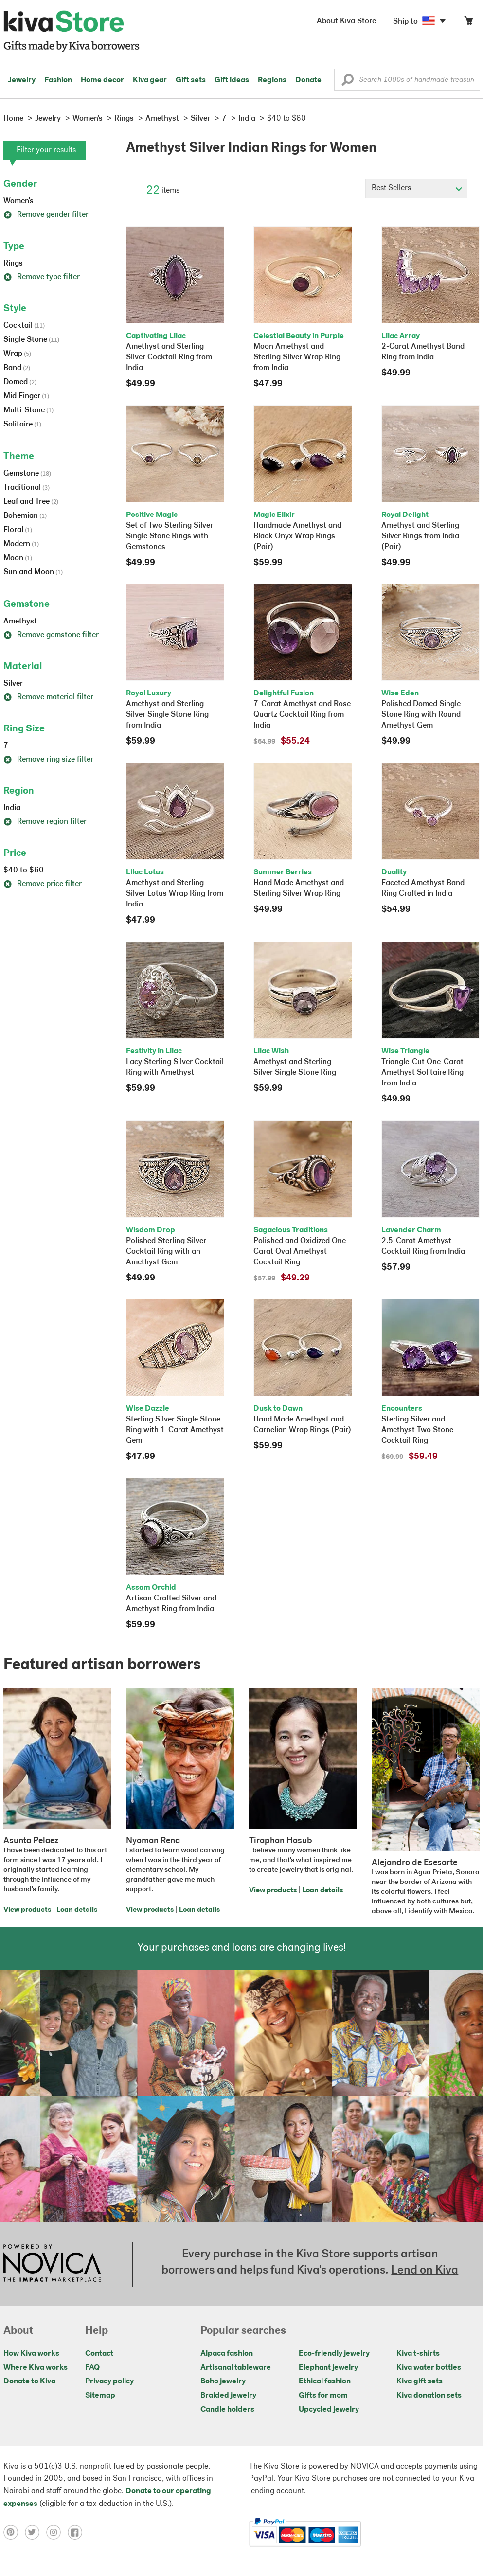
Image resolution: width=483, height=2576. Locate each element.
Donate (308, 80)
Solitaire (22, 424)
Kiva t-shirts (418, 2354)
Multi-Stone (28, 410)
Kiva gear (150, 80)
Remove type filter (41, 277)
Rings (13, 263)
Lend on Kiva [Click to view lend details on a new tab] (424, 2270)
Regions (272, 80)
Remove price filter (42, 884)
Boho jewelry (223, 2381)
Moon (17, 558)
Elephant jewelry (328, 2368)
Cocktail (24, 326)
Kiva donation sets (429, 2395)
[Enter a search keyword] (407, 80)
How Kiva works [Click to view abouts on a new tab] (31, 2354)
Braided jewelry (228, 2395)
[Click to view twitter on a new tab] (35, 2532)
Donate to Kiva (29, 2381)
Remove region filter (45, 822)
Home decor (102, 80)
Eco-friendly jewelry (334, 2354)
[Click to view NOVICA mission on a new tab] (52, 2264)
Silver (13, 684)
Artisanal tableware (235, 2368)
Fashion (58, 80)
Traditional (26, 488)
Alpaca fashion (226, 2354)
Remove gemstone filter (51, 635)
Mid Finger (26, 396)
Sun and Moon (33, 572)
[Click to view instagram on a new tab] (57, 2532)
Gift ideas (232, 80)
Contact (99, 2354)
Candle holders (227, 2410)
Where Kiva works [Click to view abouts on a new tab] (35, 2368)
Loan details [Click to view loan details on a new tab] (76, 1910)
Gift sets (191, 80)
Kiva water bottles (428, 2368)
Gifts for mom (323, 2395)
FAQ (92, 2368)
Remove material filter (48, 697)
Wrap (17, 354)
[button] (347, 82)
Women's (18, 201)
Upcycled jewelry (329, 2410)
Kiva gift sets (419, 2381)
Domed (19, 382)
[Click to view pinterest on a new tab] (14, 2532)
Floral (17, 530)
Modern (21, 544)
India (11, 808)
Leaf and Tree (30, 502)
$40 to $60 (23, 870)
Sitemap (100, 2395)
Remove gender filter (46, 215)
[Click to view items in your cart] (468, 23)
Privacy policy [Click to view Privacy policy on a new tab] (109, 2381)
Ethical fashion (325, 2381)
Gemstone (27, 474)
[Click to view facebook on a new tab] (77, 2532)
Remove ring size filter (48, 760)
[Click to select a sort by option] (416, 188)
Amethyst (20, 621)
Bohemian (25, 516)
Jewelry (22, 80)
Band (16, 368)
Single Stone (31, 340)
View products (27, 1910)
